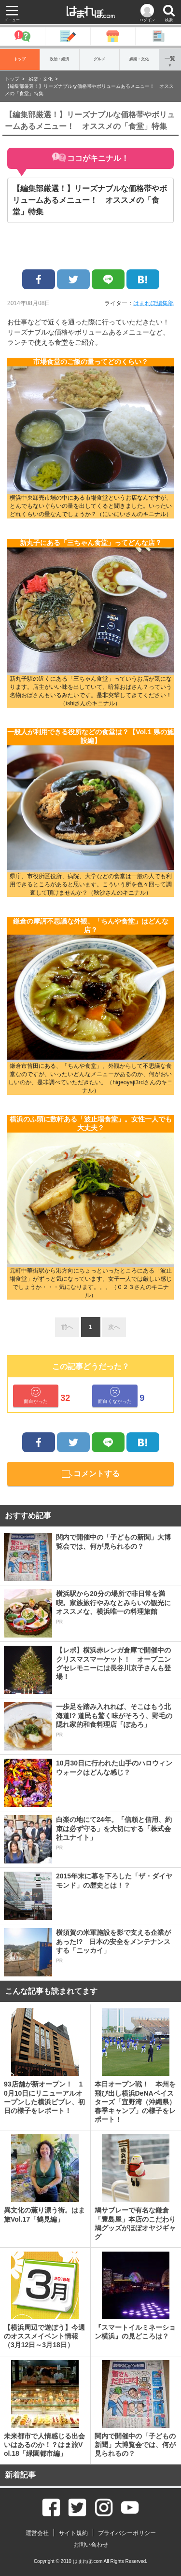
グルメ (99, 59)
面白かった (36, 1395)
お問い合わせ (90, 2544)
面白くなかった (115, 1395)
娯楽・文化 (139, 59)
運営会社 (37, 2533)
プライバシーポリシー (127, 2533)
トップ (20, 59)
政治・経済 (59, 59)
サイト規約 (73, 2533)
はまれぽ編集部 (153, 303)
